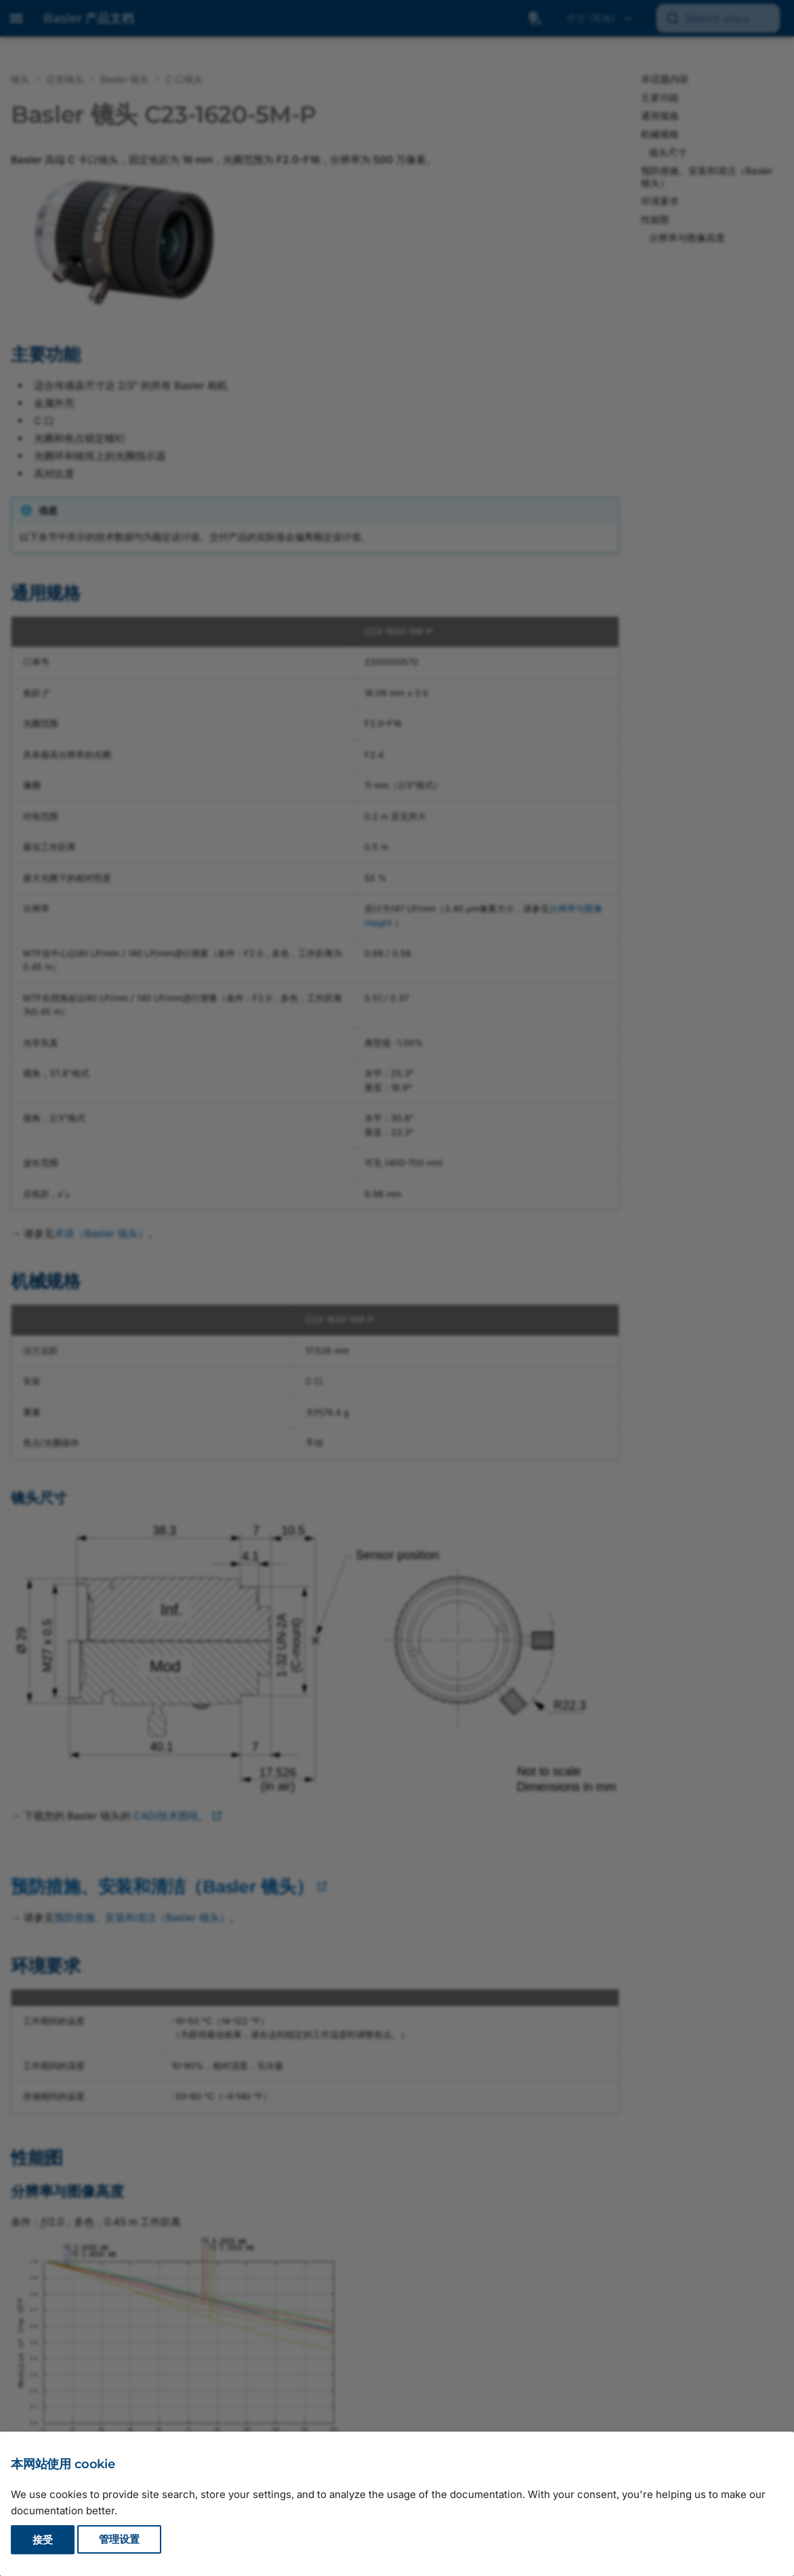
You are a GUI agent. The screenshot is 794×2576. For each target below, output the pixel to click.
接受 (43, 2539)
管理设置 (119, 2539)
